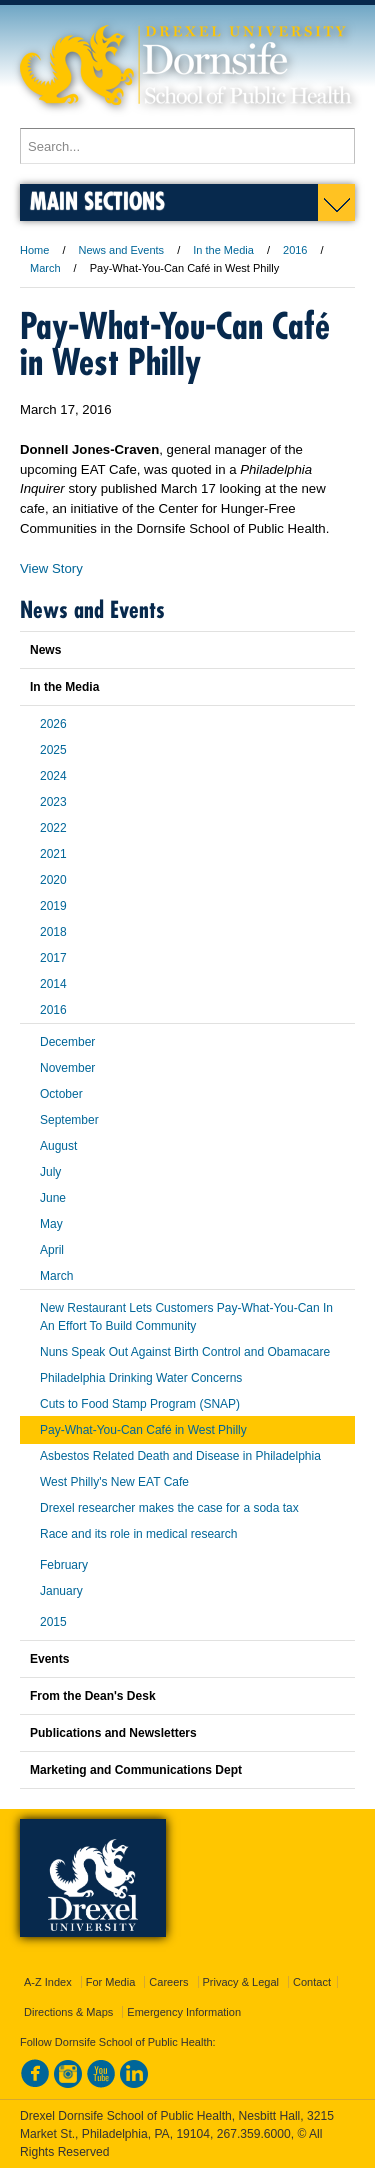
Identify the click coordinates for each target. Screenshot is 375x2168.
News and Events (122, 250)
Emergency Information (184, 2012)
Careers (168, 1982)
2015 (53, 1622)
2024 (53, 776)
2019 (53, 906)
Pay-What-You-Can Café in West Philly (143, 1430)
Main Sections (97, 200)
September (69, 1120)
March (45, 268)
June (53, 1198)
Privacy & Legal (241, 1982)
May (51, 1224)
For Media (111, 1982)
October (61, 1094)
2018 (53, 932)
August (58, 1146)
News (45, 650)
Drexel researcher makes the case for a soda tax (169, 1508)
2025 (53, 750)
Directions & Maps (68, 2012)
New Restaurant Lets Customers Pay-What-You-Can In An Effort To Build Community (186, 1317)
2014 (53, 984)
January (61, 1591)
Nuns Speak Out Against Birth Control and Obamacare (185, 1352)
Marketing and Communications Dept (136, 1770)
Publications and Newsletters (113, 1733)
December (67, 1042)
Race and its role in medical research (138, 1534)
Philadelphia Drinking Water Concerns (141, 1378)
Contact (312, 1982)
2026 (53, 724)
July (50, 1172)
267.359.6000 (254, 2134)
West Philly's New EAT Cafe (114, 1482)
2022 (53, 828)
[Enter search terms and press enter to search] (187, 146)
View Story (51, 568)
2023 (53, 802)
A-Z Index (48, 1982)
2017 (53, 958)
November (67, 1068)
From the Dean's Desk (93, 1696)
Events (49, 1659)
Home (34, 250)
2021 (53, 854)
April (52, 1250)
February (64, 1565)
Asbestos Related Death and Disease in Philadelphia (180, 1456)
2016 (295, 250)
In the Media (223, 250)
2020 (53, 880)
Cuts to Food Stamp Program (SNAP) (140, 1404)
